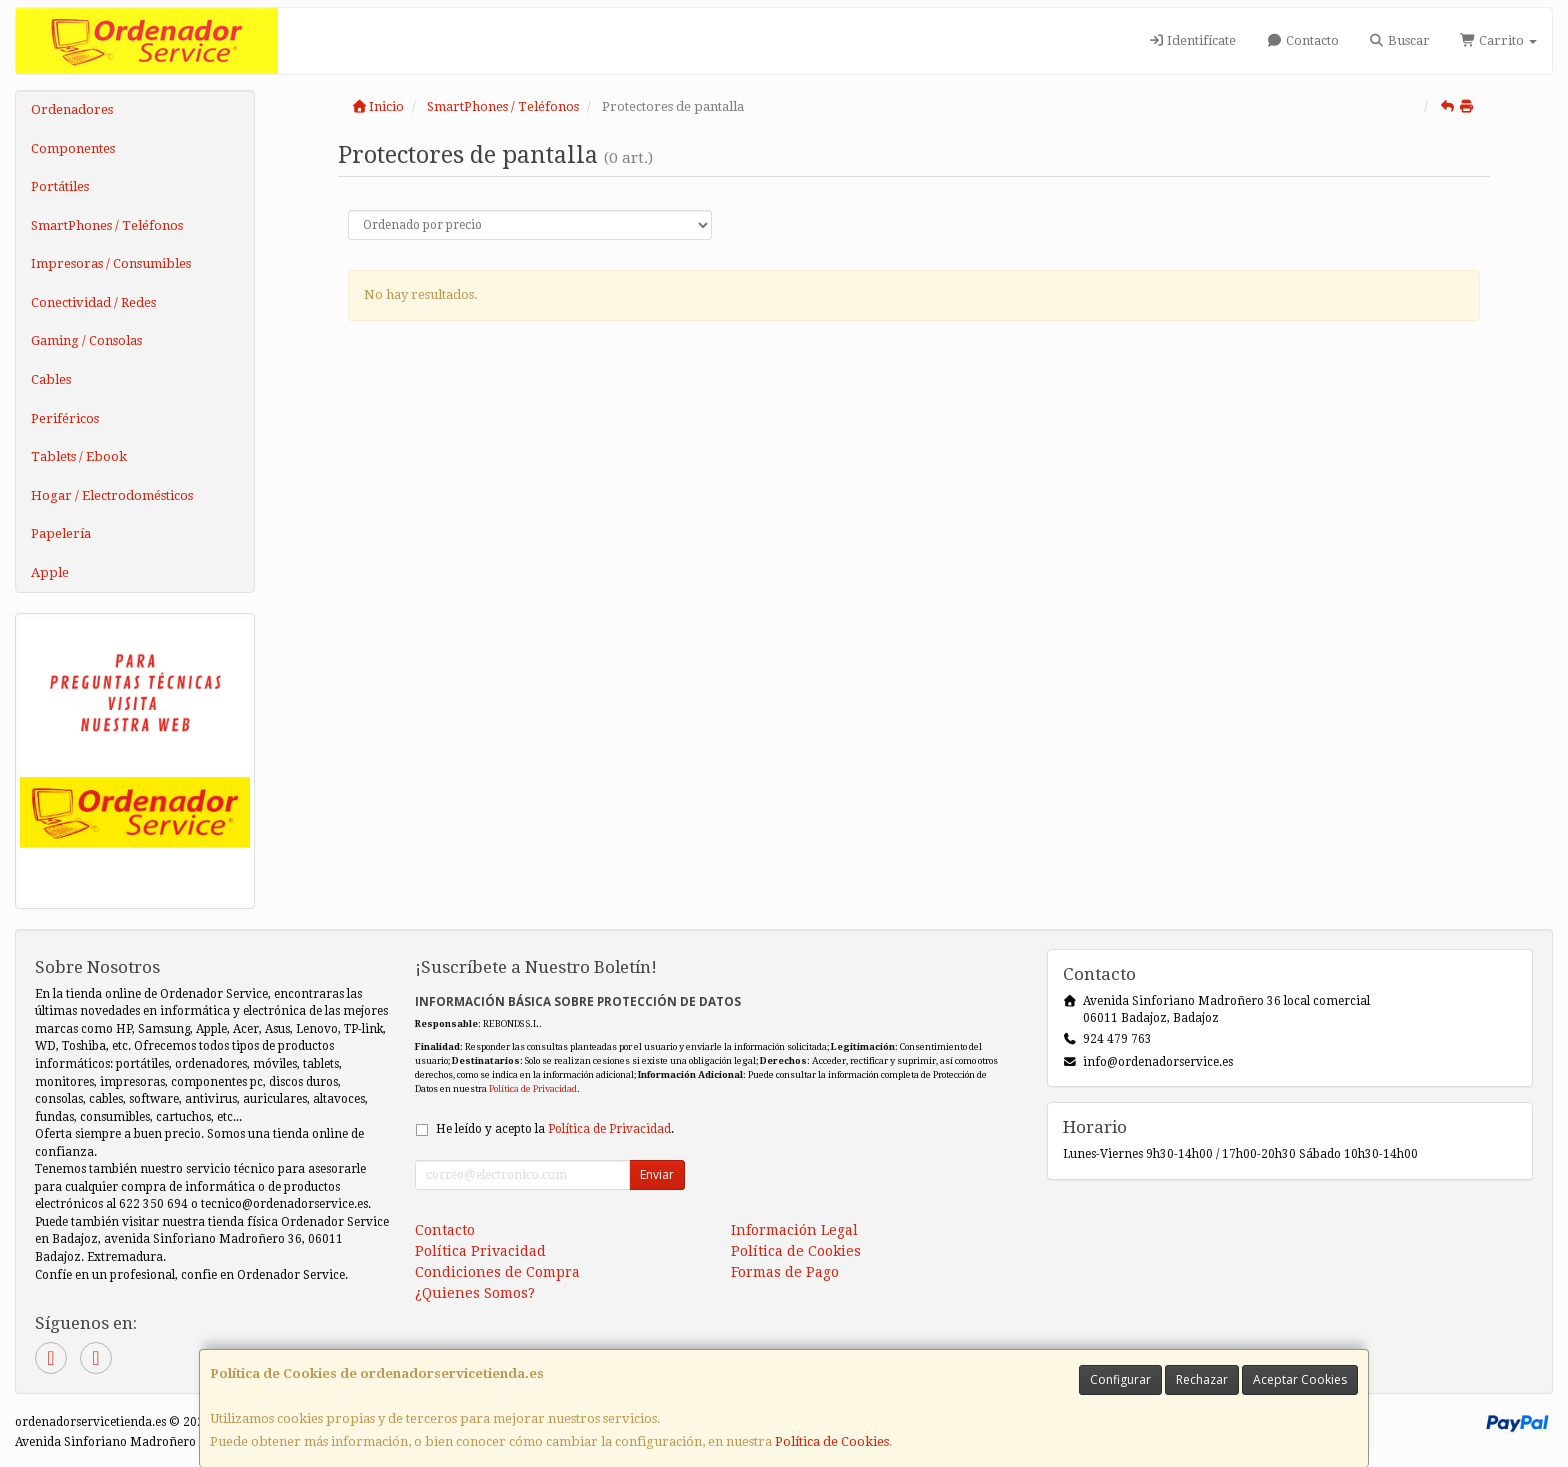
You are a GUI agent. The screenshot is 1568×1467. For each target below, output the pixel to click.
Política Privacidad (480, 1251)
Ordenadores (72, 109)
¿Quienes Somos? (475, 1293)
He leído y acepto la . (555, 1129)
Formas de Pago (785, 1272)
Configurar (1120, 1379)
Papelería (61, 533)
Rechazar (1202, 1379)
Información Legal (794, 1230)
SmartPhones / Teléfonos (107, 225)
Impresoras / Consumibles (111, 263)
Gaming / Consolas (86, 340)
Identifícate (1192, 40)
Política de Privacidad (533, 1088)
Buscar (1399, 40)
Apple (50, 572)
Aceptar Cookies (1300, 1379)
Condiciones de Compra (497, 1272)
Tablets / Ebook (79, 456)
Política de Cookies (832, 1441)
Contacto (1302, 40)
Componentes (73, 148)
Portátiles (60, 186)
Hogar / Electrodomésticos (112, 495)
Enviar (657, 1174)
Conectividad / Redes (93, 302)
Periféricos (65, 418)
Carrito (1498, 40)
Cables (51, 379)
